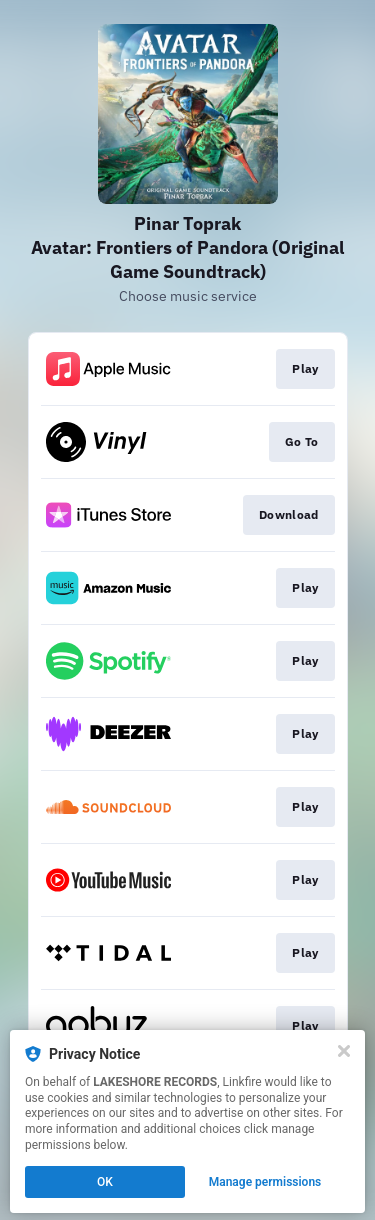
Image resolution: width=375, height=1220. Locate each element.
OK (105, 1182)
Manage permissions (265, 1182)
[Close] (344, 1051)
